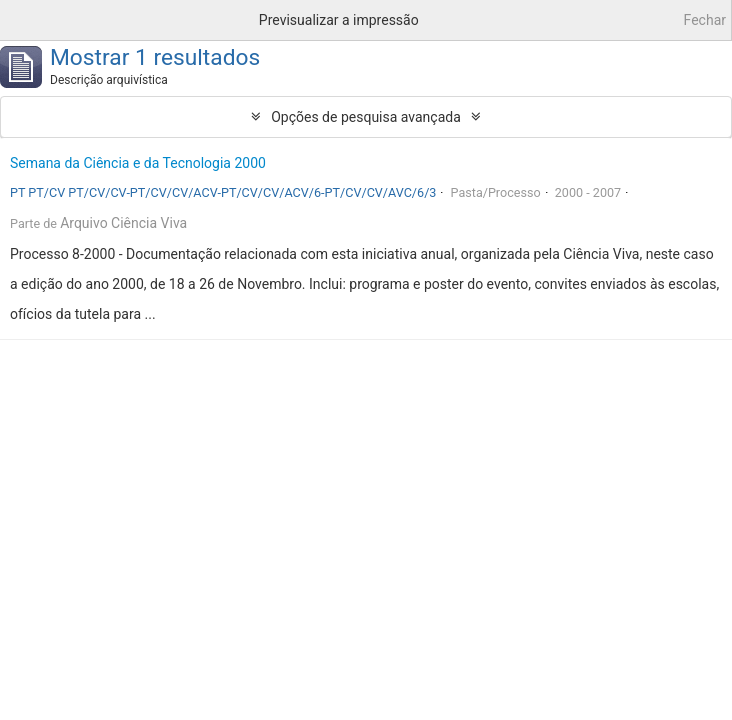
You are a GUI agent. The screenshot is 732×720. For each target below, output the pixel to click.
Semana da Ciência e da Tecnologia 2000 (138, 163)
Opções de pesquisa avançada (366, 117)
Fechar (705, 20)
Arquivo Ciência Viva (123, 223)
